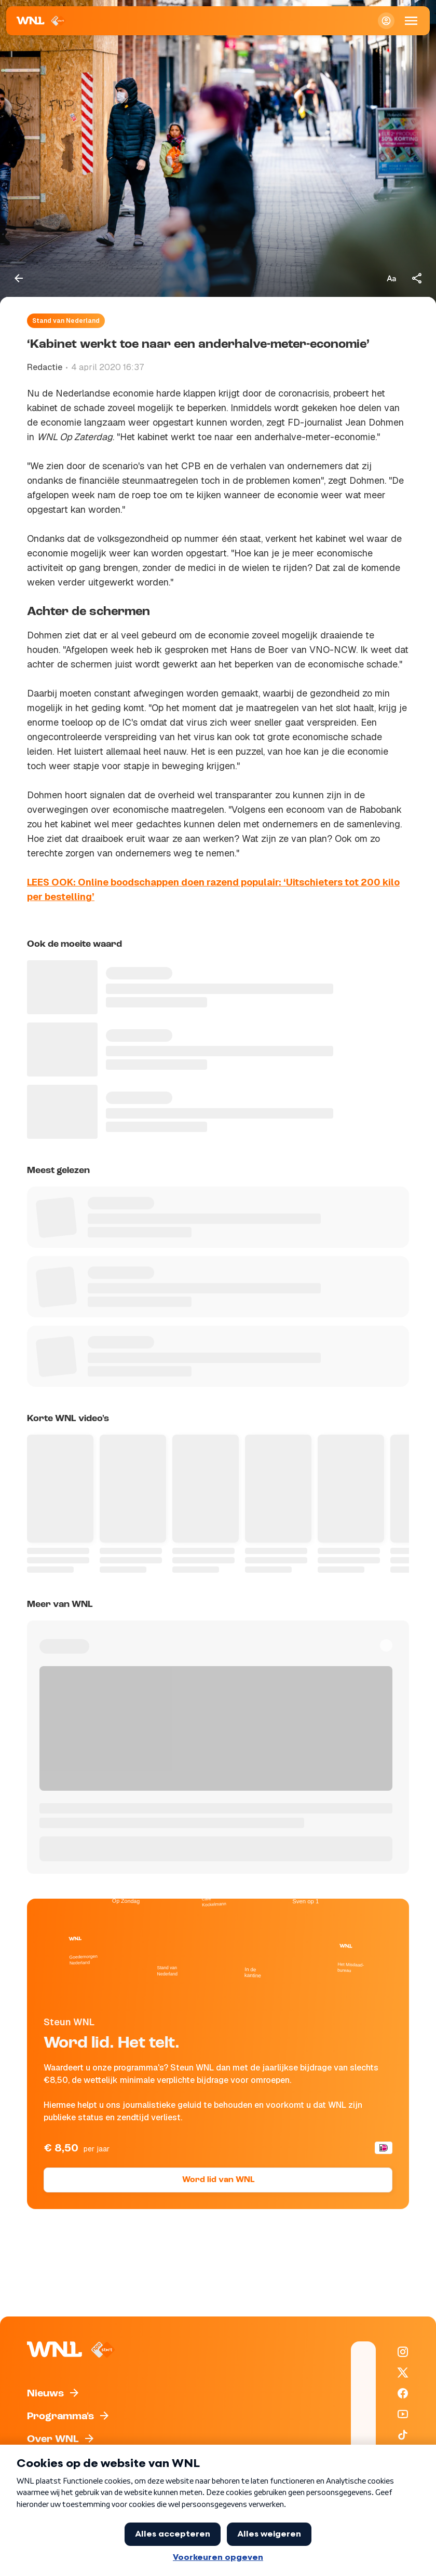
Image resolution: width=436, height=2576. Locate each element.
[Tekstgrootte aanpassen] (391, 278)
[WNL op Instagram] (403, 2352)
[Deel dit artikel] (417, 278)
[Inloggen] (386, 20)
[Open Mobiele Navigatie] (411, 20)
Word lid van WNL (218, 2180)
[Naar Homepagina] (41, 21)
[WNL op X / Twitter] (403, 2372)
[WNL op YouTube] (403, 2414)
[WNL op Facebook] (403, 2393)
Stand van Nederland (66, 321)
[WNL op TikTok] (403, 2435)
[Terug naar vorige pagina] (18, 278)
